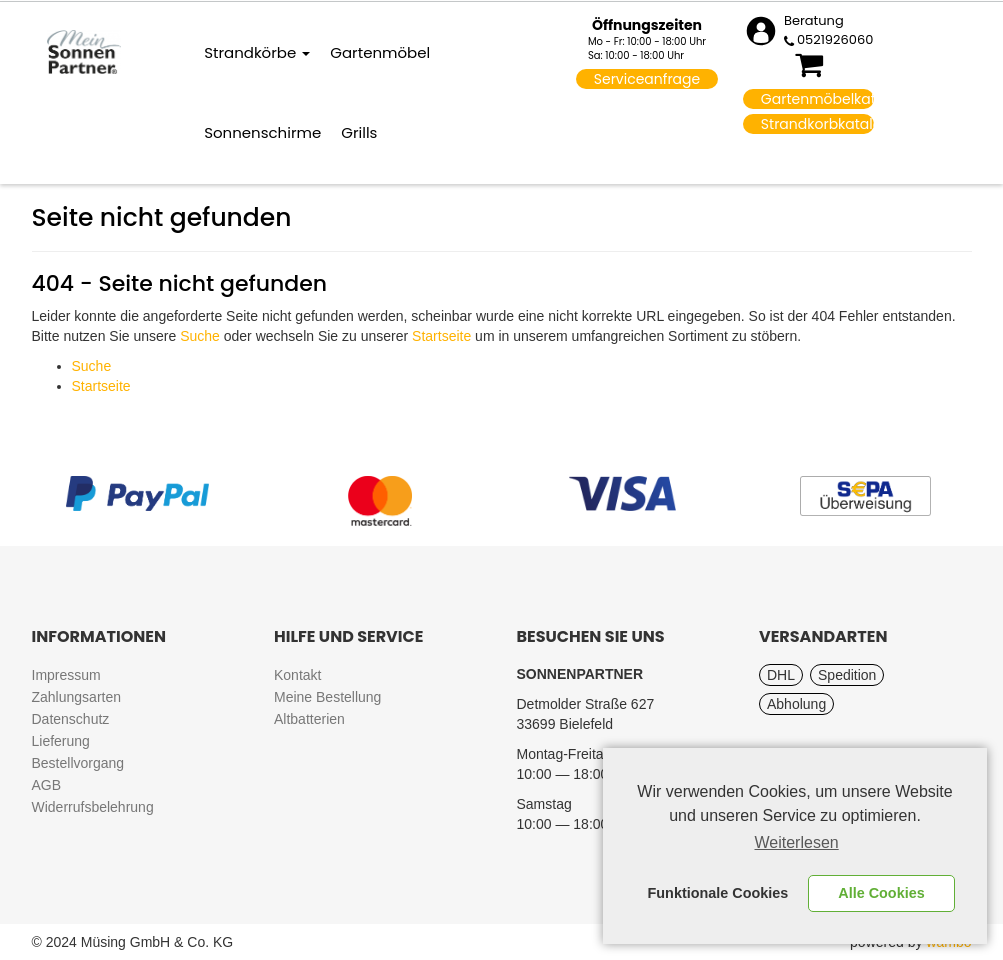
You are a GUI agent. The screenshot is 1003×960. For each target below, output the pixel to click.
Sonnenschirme (262, 132)
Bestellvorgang (78, 763)
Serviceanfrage (647, 79)
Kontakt (297, 675)
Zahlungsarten (77, 697)
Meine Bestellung (327, 697)
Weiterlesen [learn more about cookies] (797, 842)
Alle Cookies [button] (881, 893)
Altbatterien (309, 719)
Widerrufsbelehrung (93, 807)
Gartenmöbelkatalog (818, 99)
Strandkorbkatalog (818, 124)
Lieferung (61, 741)
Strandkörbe (257, 52)
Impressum (66, 675)
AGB (47, 785)
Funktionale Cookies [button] (718, 893)
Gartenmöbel (380, 52)
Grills (359, 132)
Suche (200, 336)
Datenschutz (71, 719)
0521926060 (835, 40)
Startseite (441, 336)
